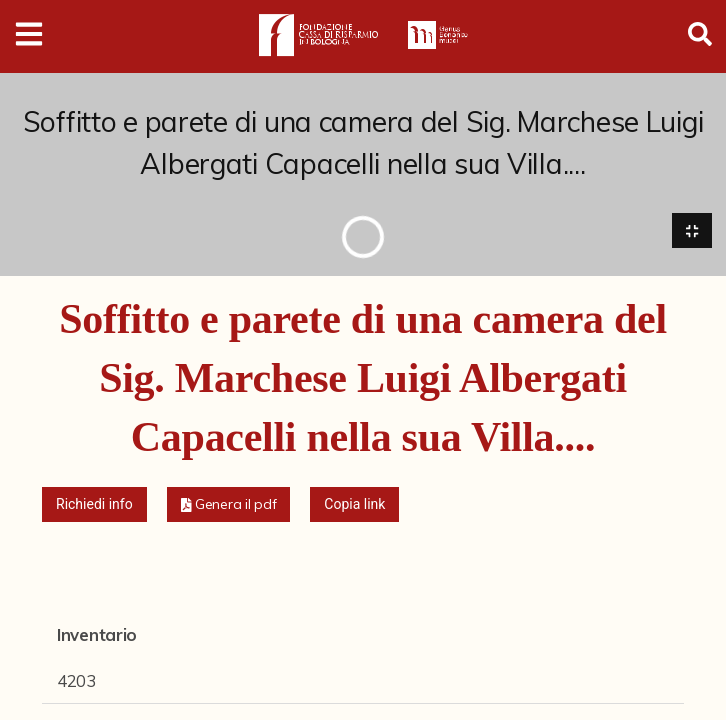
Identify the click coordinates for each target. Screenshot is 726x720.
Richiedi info (94, 504)
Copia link (354, 504)
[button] (229, 504)
